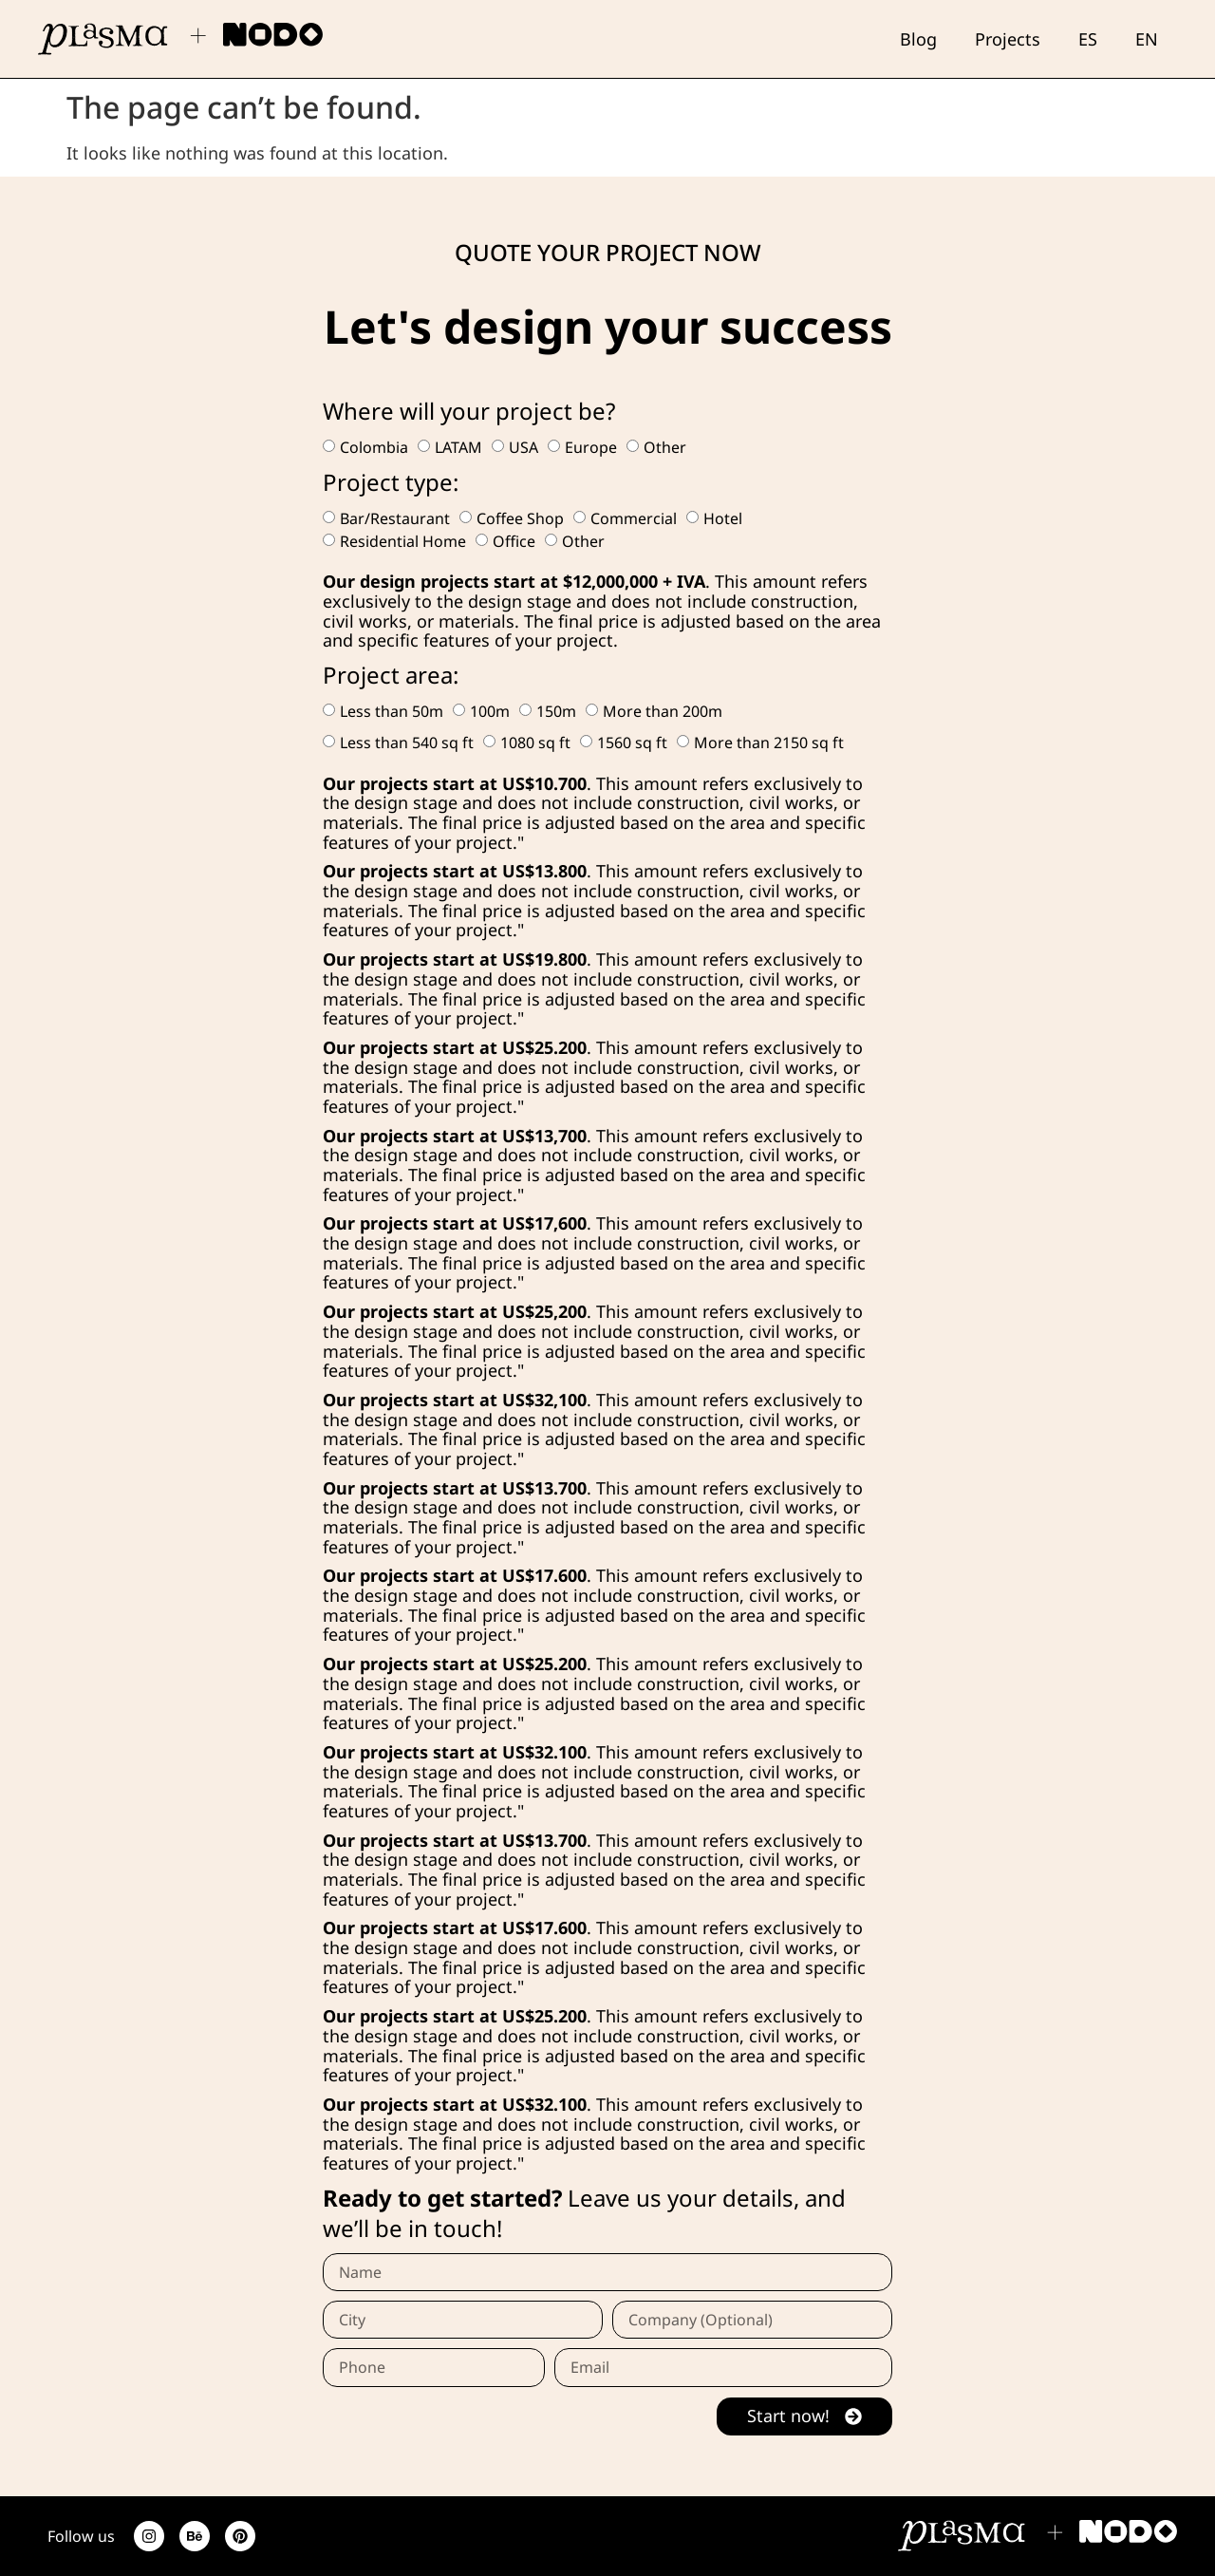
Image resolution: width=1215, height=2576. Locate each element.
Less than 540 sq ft (407, 742)
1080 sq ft (535, 742)
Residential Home (403, 541)
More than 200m (662, 711)
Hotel (722, 518)
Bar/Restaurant (395, 518)
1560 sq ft (632, 742)
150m (556, 711)
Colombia (374, 447)
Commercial (633, 518)
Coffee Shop (520, 518)
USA (523, 447)
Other (665, 447)
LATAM (458, 447)
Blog (918, 39)
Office (514, 541)
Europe (591, 447)
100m (490, 711)
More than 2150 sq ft (769, 742)
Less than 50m (391, 711)
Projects (1007, 39)
